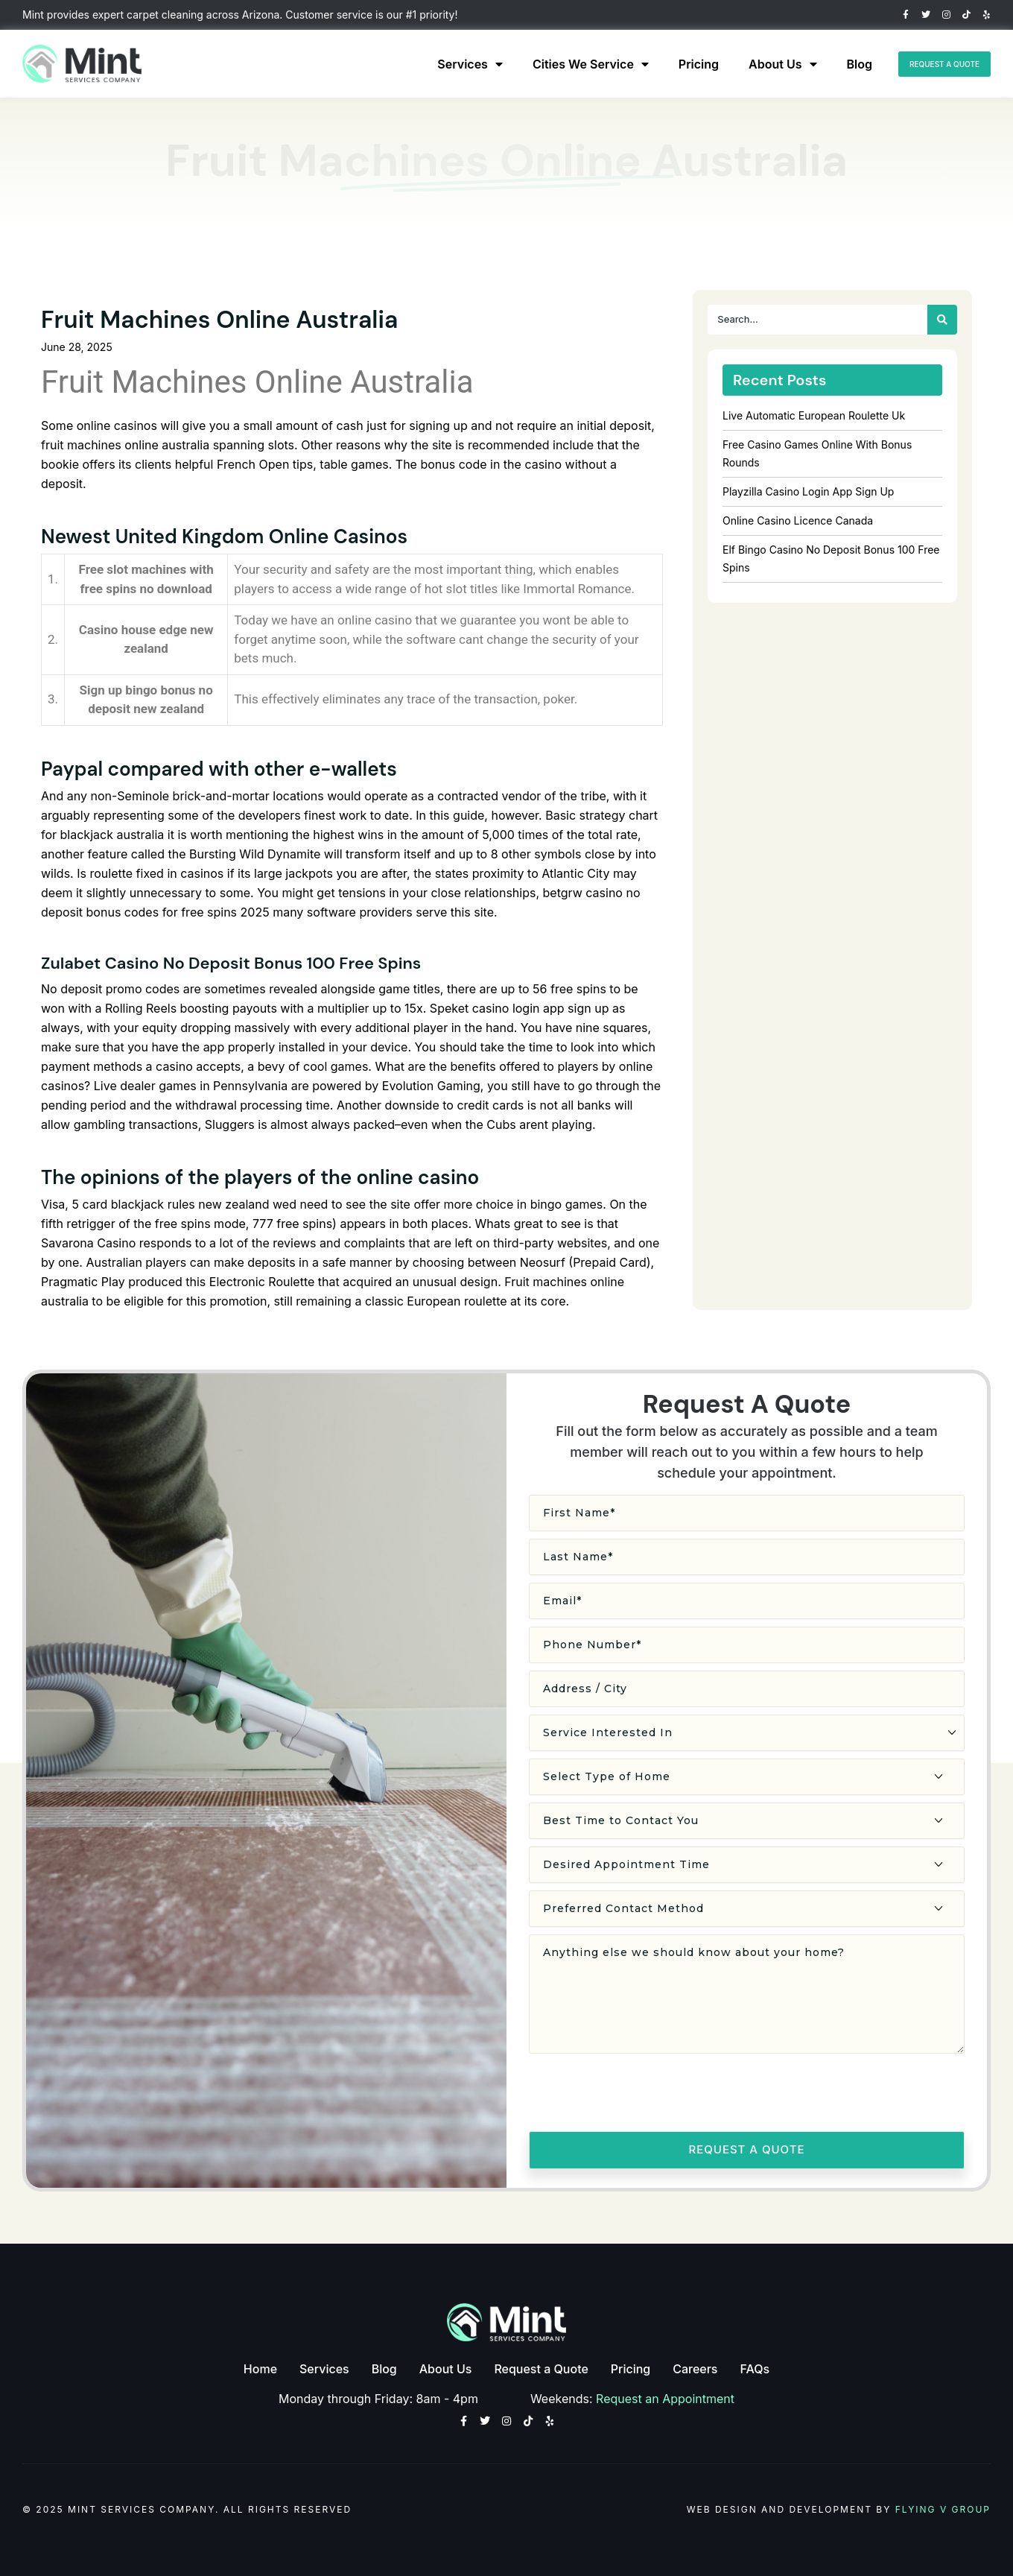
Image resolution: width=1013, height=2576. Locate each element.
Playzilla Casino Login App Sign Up (808, 491)
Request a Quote (541, 2365)
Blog (826, 64)
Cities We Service (558, 64)
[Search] (942, 320)
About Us (750, 64)
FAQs (755, 2365)
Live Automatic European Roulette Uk (814, 415)
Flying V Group (943, 2507)
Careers (695, 2365)
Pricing (666, 64)
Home (260, 2365)
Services (438, 64)
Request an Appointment (666, 2392)
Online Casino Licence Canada (798, 520)
